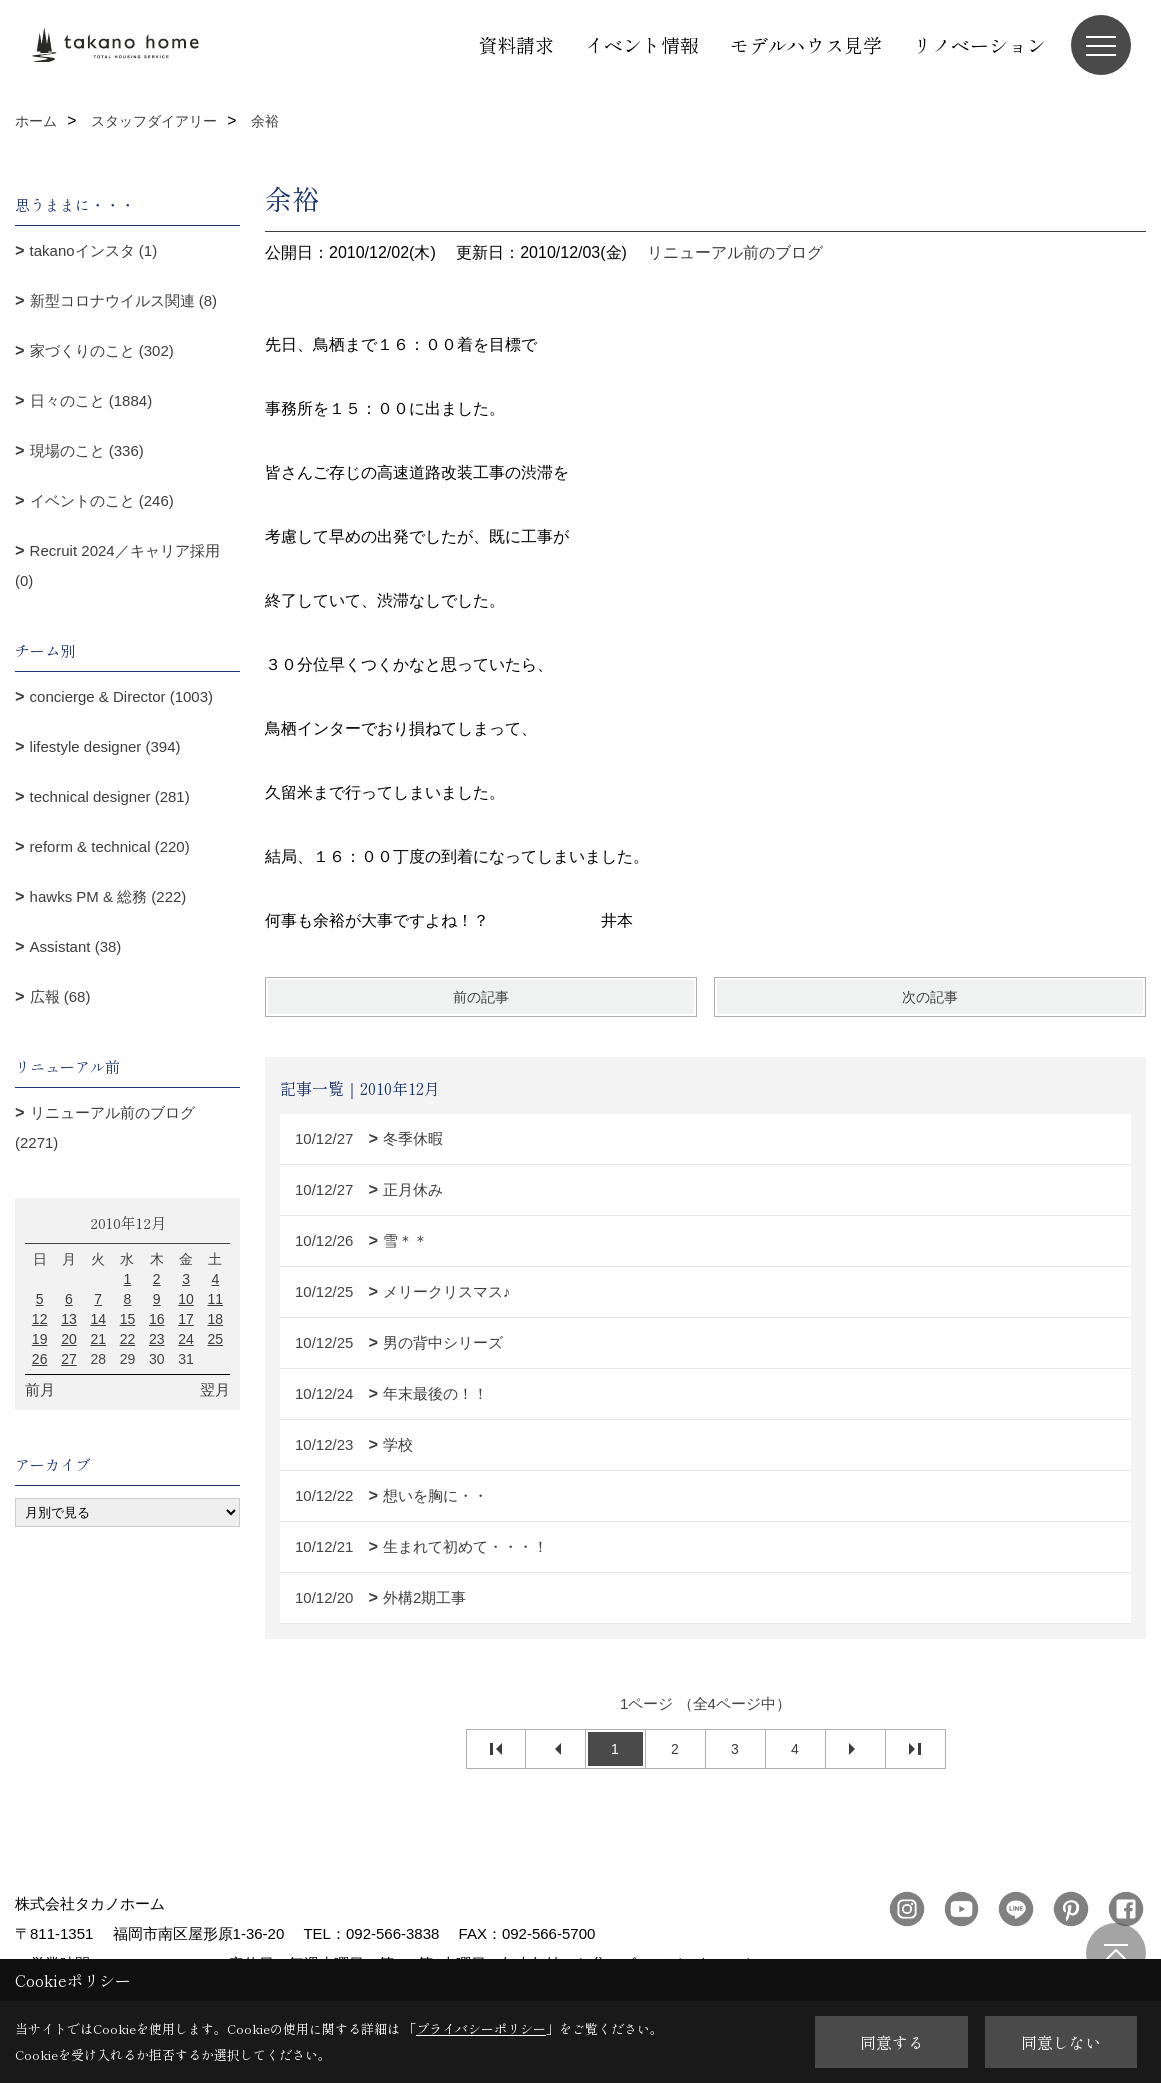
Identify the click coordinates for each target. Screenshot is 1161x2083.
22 (128, 1339)
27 (69, 1359)
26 (40, 1359)
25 (216, 1339)
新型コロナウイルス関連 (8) (124, 300)
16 (157, 1319)
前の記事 (481, 997)
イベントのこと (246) (102, 500)
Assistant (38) (76, 946)
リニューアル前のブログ (735, 252)
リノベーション (979, 44)
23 (157, 1339)
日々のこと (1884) (91, 400)
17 (186, 1319)
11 (216, 1299)
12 (40, 1319)
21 (98, 1339)
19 (40, 1339)
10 (186, 1299)
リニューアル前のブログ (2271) (105, 1127)
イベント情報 (642, 44)
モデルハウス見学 (806, 44)
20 (69, 1339)
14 (98, 1319)
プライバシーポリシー (481, 2028)
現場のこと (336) (87, 450)
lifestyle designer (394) (105, 746)
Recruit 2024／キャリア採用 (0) (117, 565)
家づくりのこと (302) (102, 350)
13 (69, 1319)
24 (186, 1339)
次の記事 (930, 997)
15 (128, 1319)
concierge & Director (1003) (121, 696)
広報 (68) (60, 996)
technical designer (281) (110, 796)
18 (216, 1319)
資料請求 (516, 44)
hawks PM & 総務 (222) (108, 896)
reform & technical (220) (110, 846)
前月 (40, 1389)
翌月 (215, 1389)
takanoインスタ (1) (94, 250)
